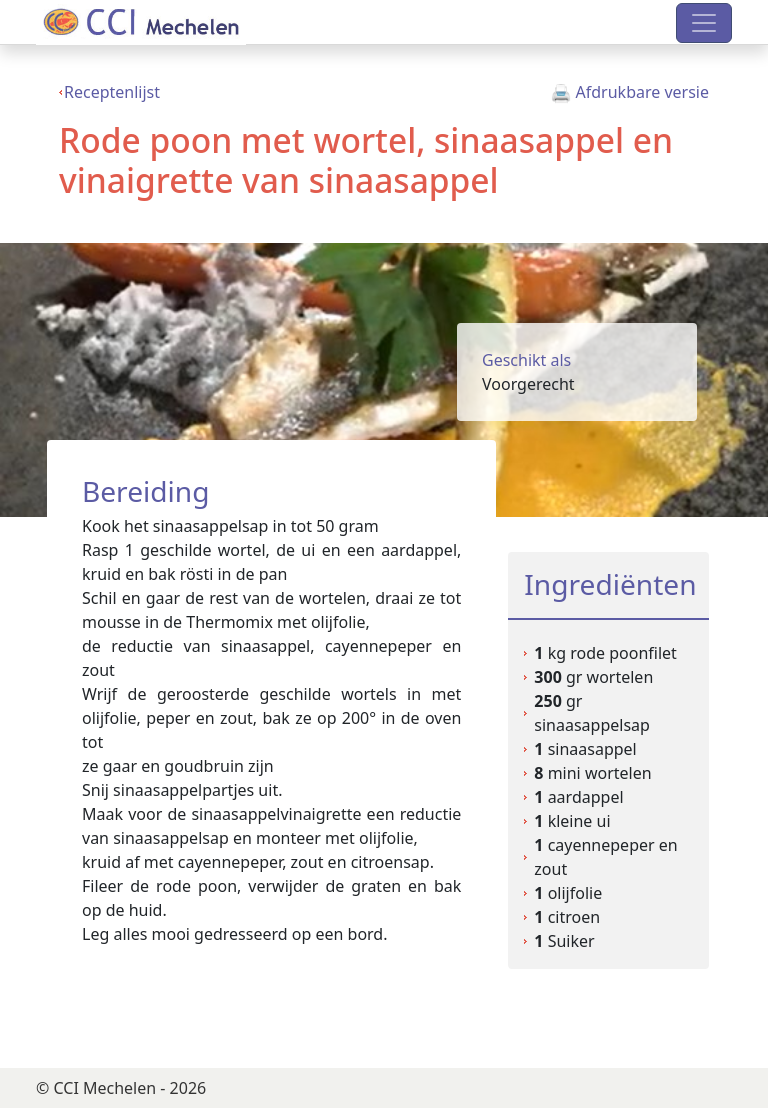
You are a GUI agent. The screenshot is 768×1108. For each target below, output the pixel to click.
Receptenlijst (112, 92)
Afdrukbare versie (630, 92)
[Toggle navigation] (704, 23)
